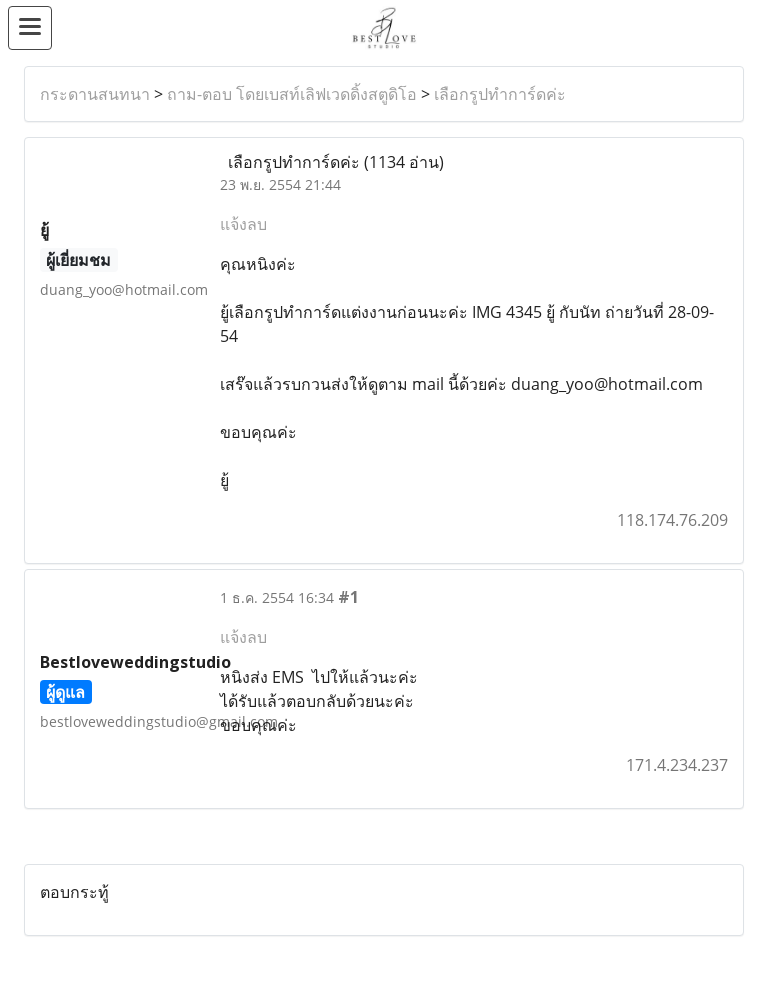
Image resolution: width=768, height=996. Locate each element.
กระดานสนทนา (95, 94)
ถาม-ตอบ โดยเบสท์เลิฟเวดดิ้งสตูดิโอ (292, 94)
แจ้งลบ (243, 224)
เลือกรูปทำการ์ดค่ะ (500, 94)
